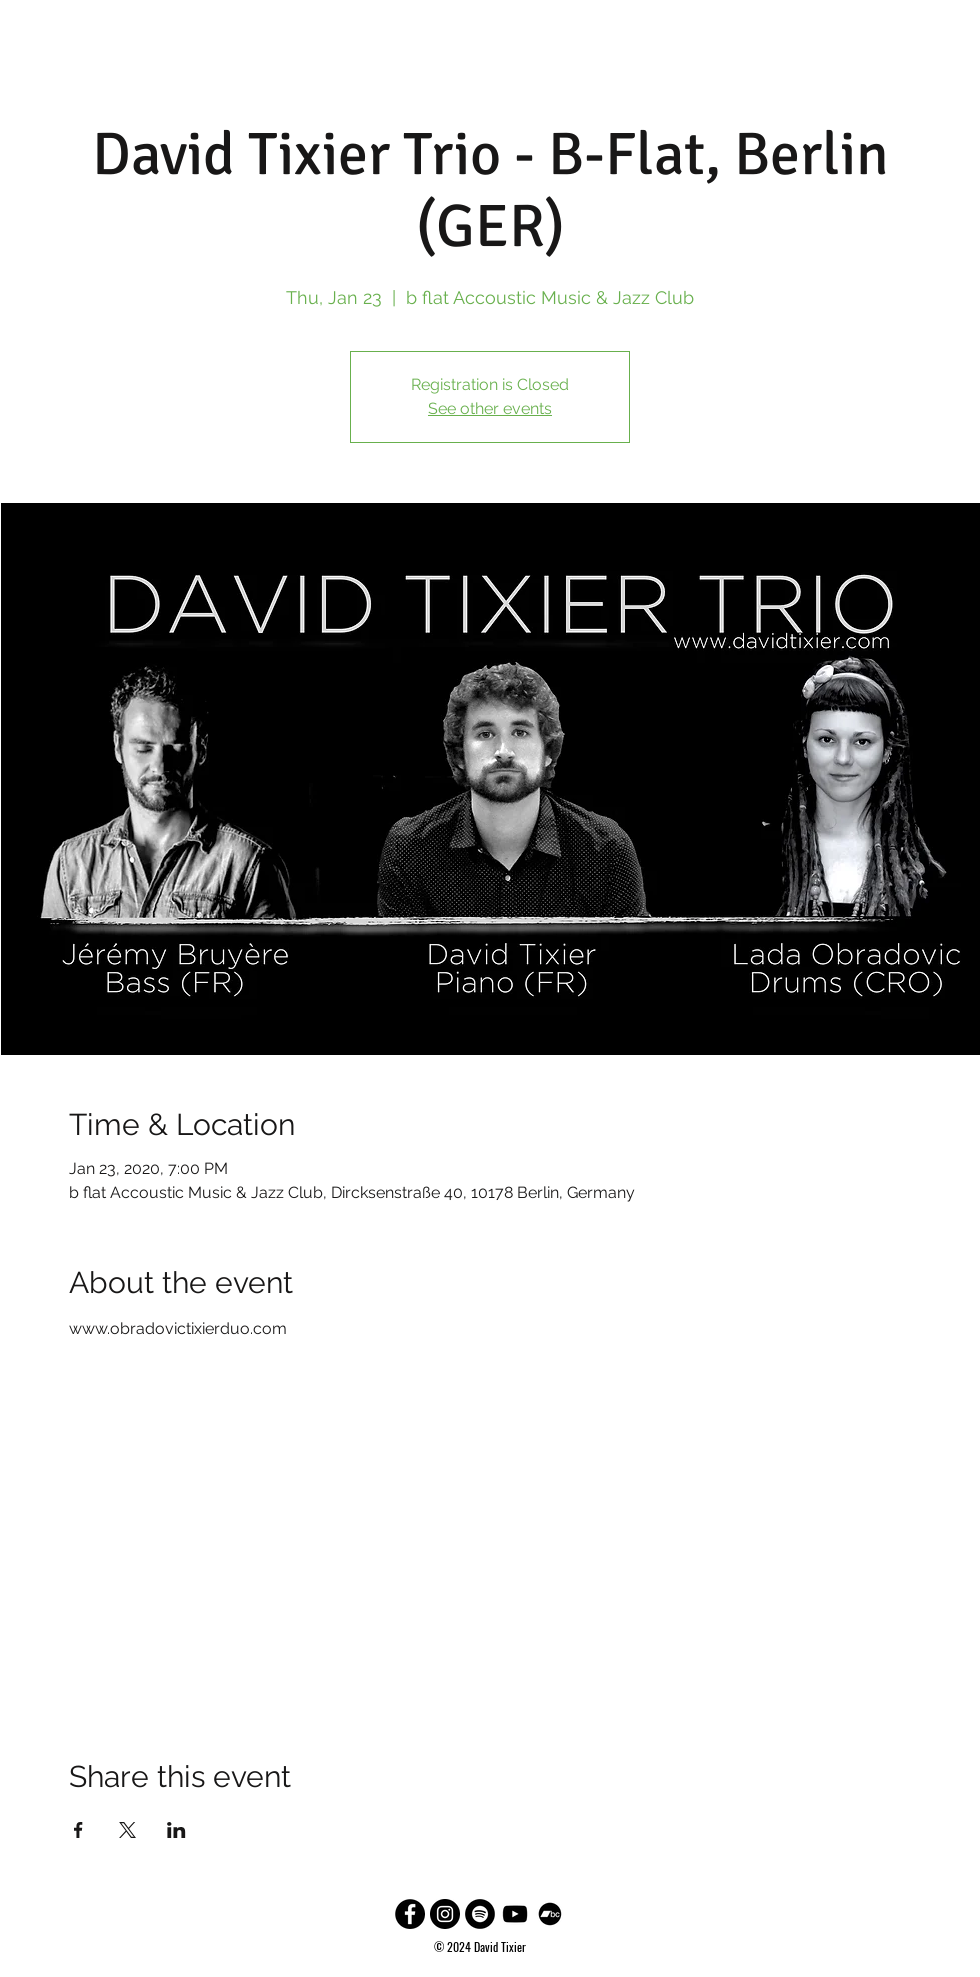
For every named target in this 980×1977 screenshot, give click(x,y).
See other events (490, 408)
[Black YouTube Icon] (515, 1914)
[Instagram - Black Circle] (445, 1914)
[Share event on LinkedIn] (176, 1830)
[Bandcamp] (550, 1914)
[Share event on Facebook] (78, 1830)
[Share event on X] (127, 1830)
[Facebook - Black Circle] (410, 1914)
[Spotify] (480, 1914)
